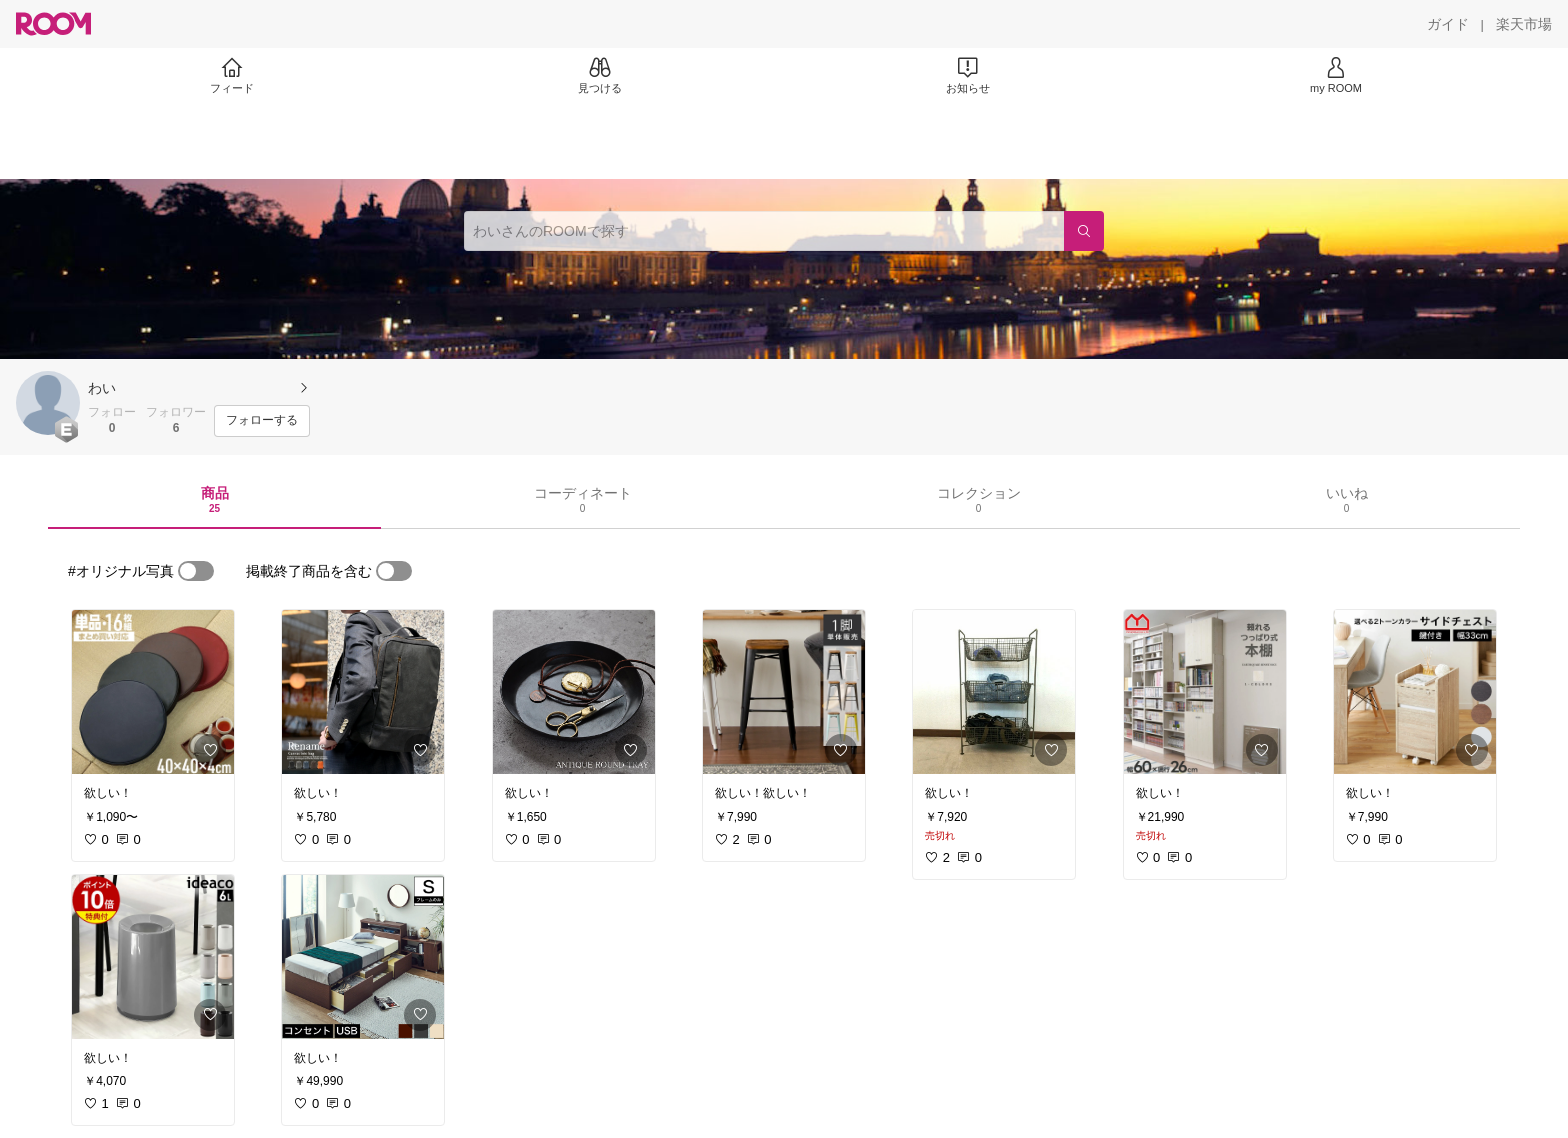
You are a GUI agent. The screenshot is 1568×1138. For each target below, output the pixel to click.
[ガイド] (1448, 24)
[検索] (1084, 231)
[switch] (196, 571)
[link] (153, 692)
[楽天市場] (1524, 24)
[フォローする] (262, 421)
